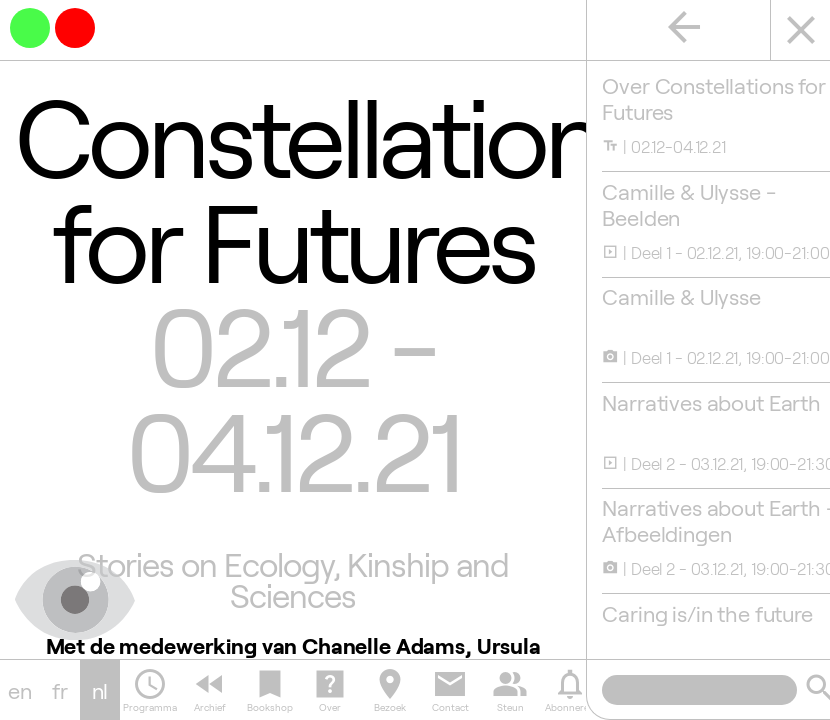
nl (100, 690)
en (20, 690)
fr (60, 690)
